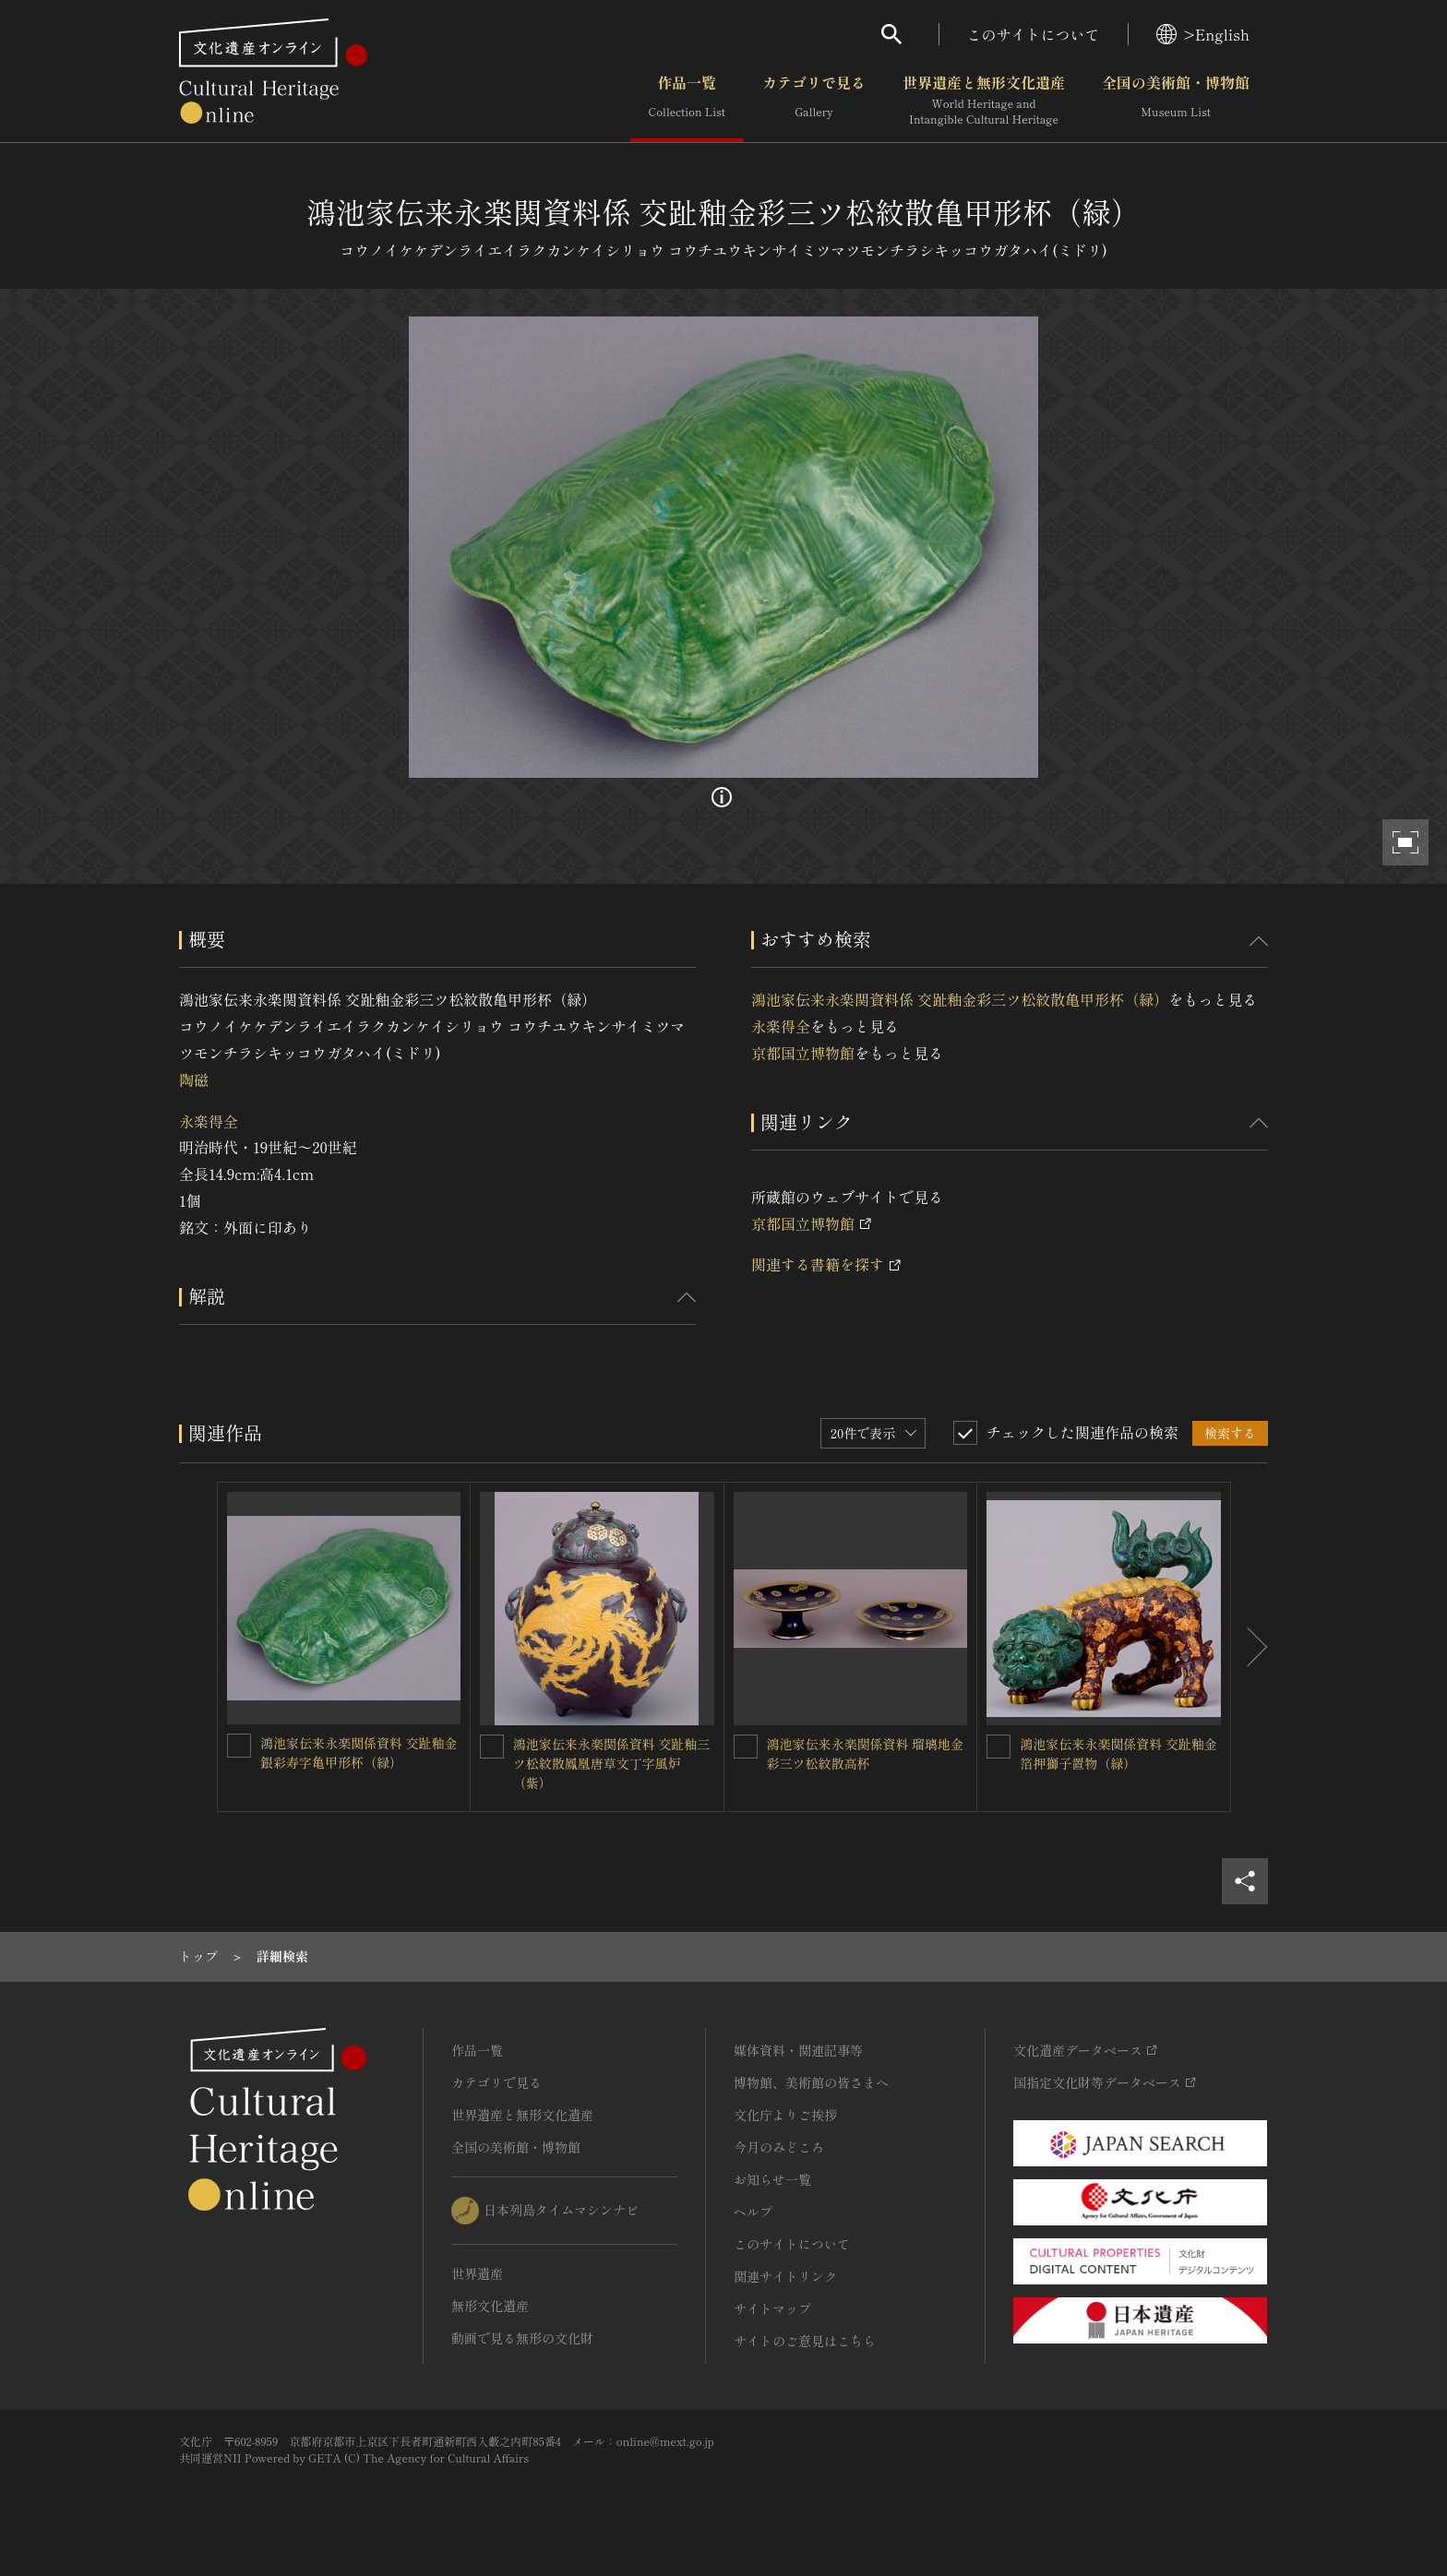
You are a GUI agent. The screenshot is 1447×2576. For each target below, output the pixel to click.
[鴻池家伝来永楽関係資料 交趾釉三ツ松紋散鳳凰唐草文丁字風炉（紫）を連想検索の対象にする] (492, 1747)
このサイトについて (1033, 34)
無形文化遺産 (490, 2305)
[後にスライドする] (1249, 1647)
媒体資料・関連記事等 (798, 2050)
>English (1203, 34)
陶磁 (194, 1079)
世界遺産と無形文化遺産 (984, 100)
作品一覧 (687, 100)
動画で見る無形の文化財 (522, 2338)
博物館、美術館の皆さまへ (811, 2082)
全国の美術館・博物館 (1176, 100)
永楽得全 (208, 1121)
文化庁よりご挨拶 (785, 2114)
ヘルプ (753, 2211)
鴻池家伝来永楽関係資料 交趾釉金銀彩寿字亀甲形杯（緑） (359, 1752)
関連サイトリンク (785, 2276)
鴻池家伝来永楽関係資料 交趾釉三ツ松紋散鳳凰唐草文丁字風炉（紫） (612, 1763)
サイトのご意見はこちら (805, 2341)
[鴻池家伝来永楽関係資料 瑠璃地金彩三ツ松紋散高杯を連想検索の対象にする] (746, 1747)
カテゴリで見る (814, 100)
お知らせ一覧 (772, 2179)
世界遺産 (477, 2273)
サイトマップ (772, 2308)
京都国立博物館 (803, 1053)
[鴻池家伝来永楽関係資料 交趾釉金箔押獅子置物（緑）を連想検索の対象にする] (999, 1747)
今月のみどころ (779, 2147)
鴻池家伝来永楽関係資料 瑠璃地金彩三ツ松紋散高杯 (865, 1753)
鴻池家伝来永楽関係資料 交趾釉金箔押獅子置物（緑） (1118, 1753)
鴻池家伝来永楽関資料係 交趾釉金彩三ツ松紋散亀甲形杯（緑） (959, 999)
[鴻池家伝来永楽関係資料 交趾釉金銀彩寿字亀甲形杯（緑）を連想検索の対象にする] (239, 1746)
